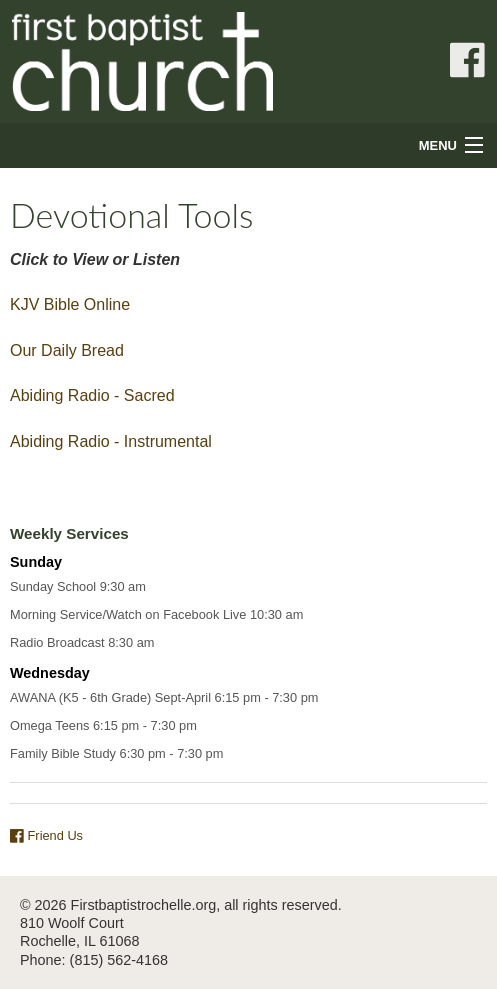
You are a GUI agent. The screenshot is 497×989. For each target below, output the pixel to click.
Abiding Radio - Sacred (92, 395)
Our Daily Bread (67, 350)
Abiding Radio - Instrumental (111, 441)
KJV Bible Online (70, 304)
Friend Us (46, 835)
